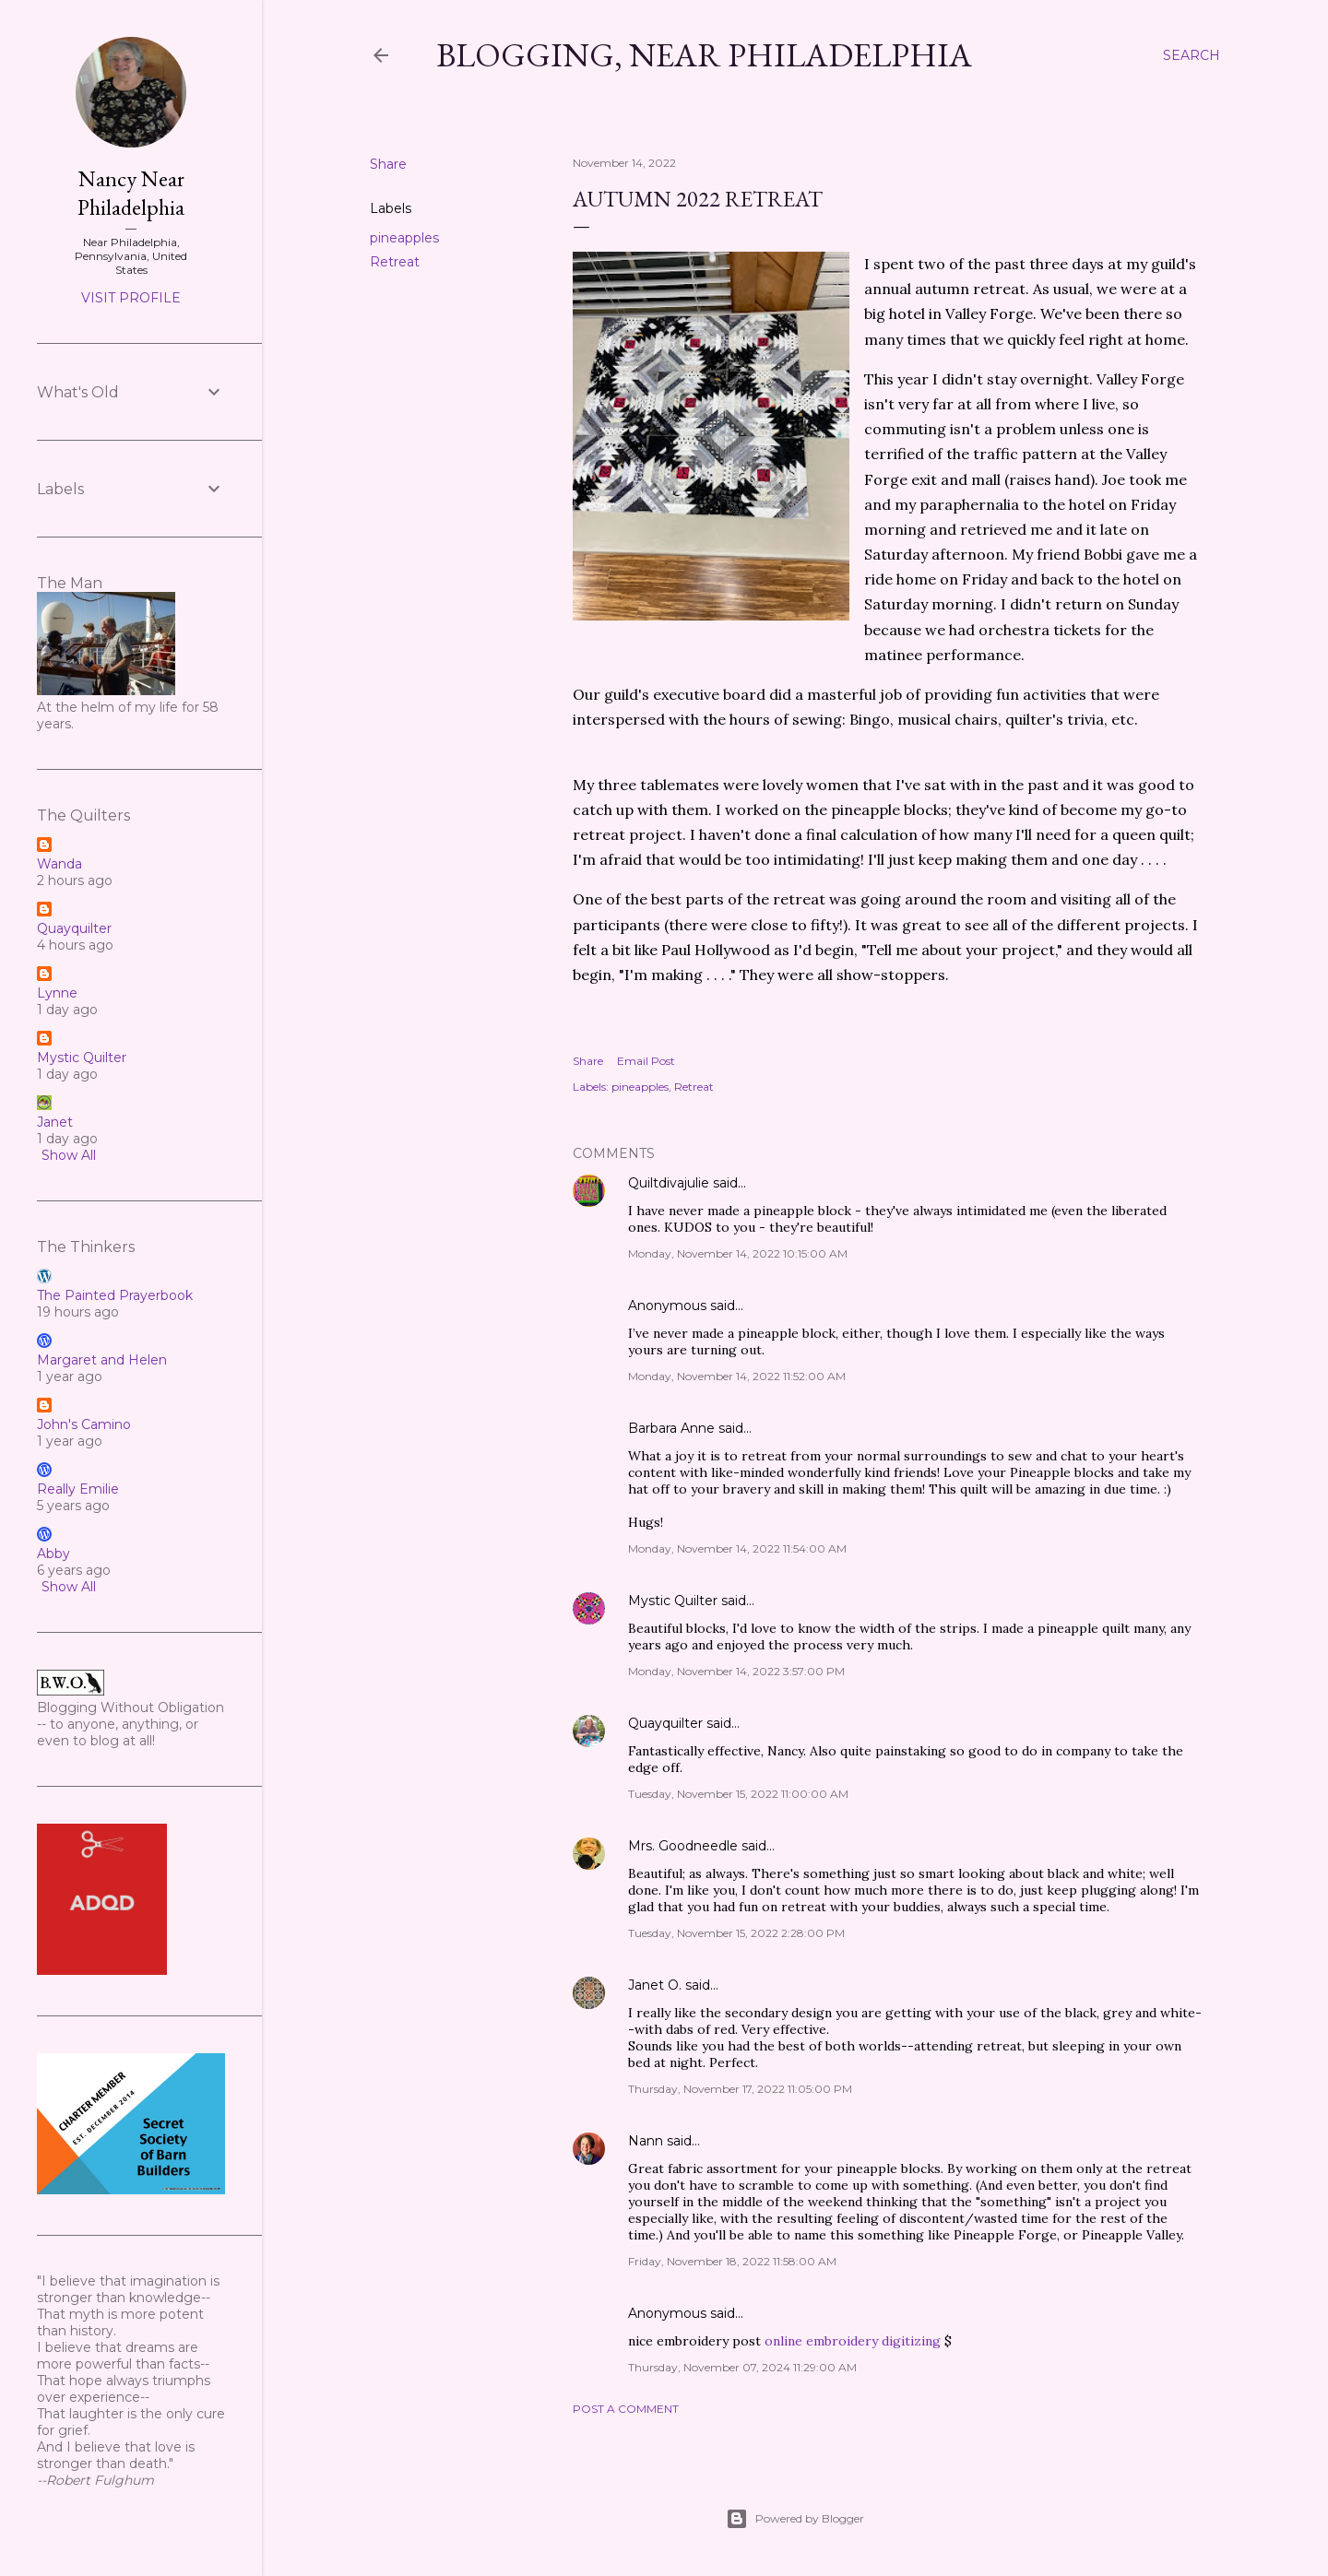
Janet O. (655, 1985)
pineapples (404, 238)
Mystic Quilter (672, 1600)
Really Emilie (78, 1489)
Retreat (395, 262)
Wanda (59, 864)
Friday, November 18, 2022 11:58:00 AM (732, 2261)
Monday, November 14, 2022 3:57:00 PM (736, 1671)
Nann (645, 2141)
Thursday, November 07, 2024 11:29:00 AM (742, 2367)
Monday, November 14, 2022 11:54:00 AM (737, 1548)
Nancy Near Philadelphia (130, 192)
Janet (55, 1122)
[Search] (1191, 55)
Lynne (57, 993)
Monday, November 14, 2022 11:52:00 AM (737, 1376)
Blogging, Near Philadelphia (704, 55)
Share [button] (388, 164)
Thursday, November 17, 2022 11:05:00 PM (740, 2089)
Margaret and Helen (102, 1360)
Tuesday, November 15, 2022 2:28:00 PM (736, 1933)
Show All (69, 1155)
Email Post (646, 1061)
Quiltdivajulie (668, 1183)
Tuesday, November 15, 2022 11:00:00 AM (738, 1794)
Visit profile (131, 298)
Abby (53, 1553)
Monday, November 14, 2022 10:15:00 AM (738, 1253)
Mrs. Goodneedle (683, 1845)
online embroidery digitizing (854, 2341)
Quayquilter (665, 1723)
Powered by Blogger (795, 2519)
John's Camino (84, 1424)
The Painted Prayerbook (115, 1295)
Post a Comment (626, 2409)
